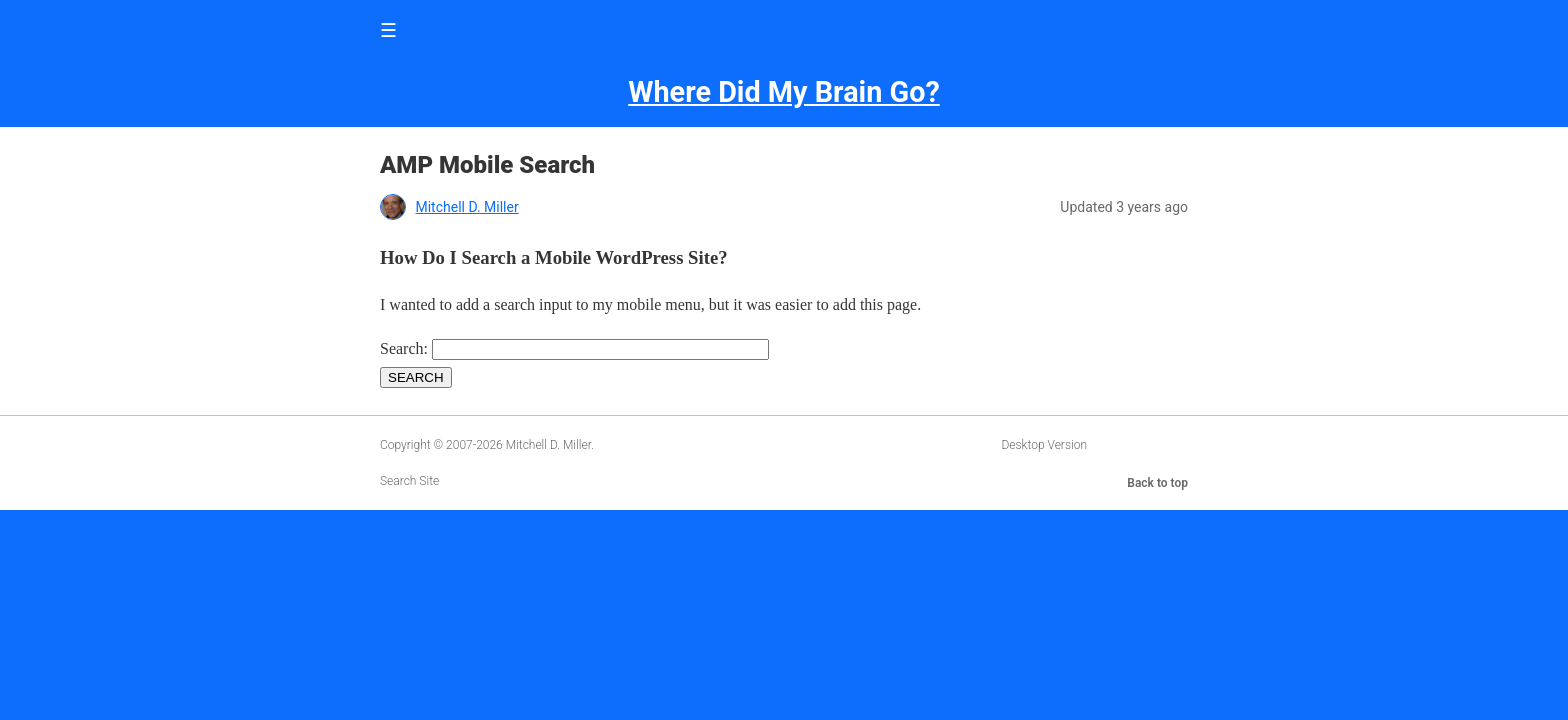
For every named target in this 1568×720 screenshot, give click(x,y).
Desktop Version (1044, 445)
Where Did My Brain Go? (783, 92)
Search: (404, 348)
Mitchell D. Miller (466, 207)
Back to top (1157, 483)
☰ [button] (388, 30)
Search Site (409, 481)
